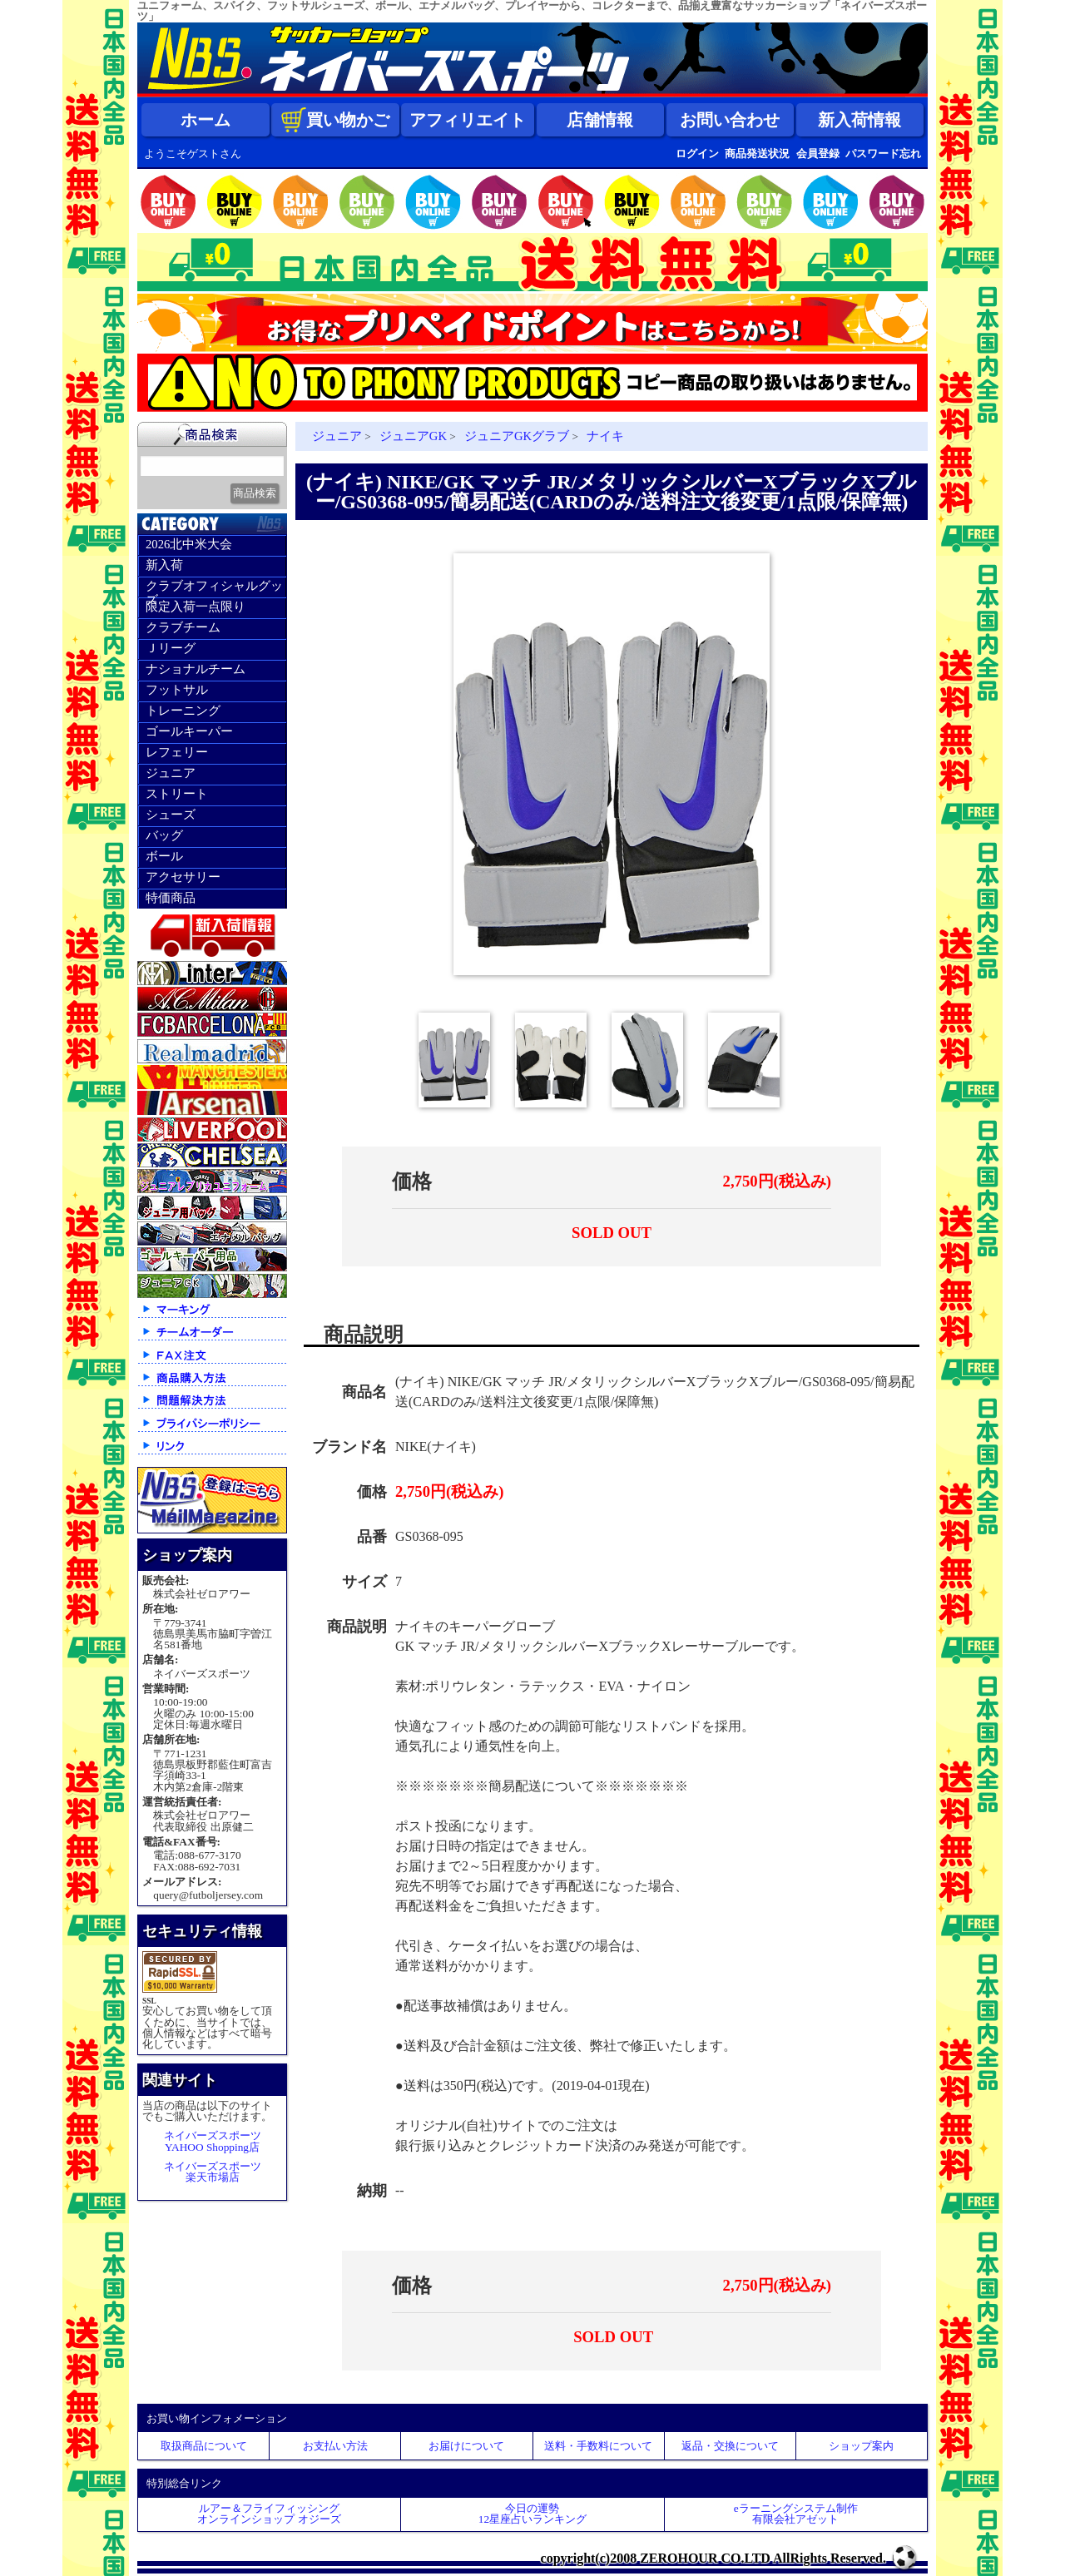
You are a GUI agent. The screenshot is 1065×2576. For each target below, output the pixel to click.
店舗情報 (600, 120)
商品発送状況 (757, 153)
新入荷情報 (859, 120)
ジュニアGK (413, 436)
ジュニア (171, 773)
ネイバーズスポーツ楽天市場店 (212, 2171)
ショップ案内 (861, 2446)
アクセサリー (183, 877)
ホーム (205, 120)
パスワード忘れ (883, 153)
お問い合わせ (730, 120)
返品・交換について (730, 2446)
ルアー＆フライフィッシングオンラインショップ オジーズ (268, 2513)
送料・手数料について (598, 2446)
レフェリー (177, 752)
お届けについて (466, 2446)
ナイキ (605, 436)
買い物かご (335, 119)
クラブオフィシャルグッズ (214, 588)
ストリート (177, 793)
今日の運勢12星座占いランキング (532, 2513)
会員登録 (818, 153)
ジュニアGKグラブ (516, 436)
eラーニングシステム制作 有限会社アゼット (796, 2513)
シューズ (171, 814)
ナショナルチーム (195, 669)
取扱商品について (204, 2446)
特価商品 (171, 897)
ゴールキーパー (189, 731)
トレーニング (183, 710)
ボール (164, 856)
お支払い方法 (335, 2446)
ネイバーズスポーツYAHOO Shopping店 (212, 2140)
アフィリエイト (467, 120)
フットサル (177, 689)
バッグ (164, 835)
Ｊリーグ (171, 648)
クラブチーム (183, 627)
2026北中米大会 (189, 544)
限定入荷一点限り (195, 606)
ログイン (697, 153)
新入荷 (164, 565)
